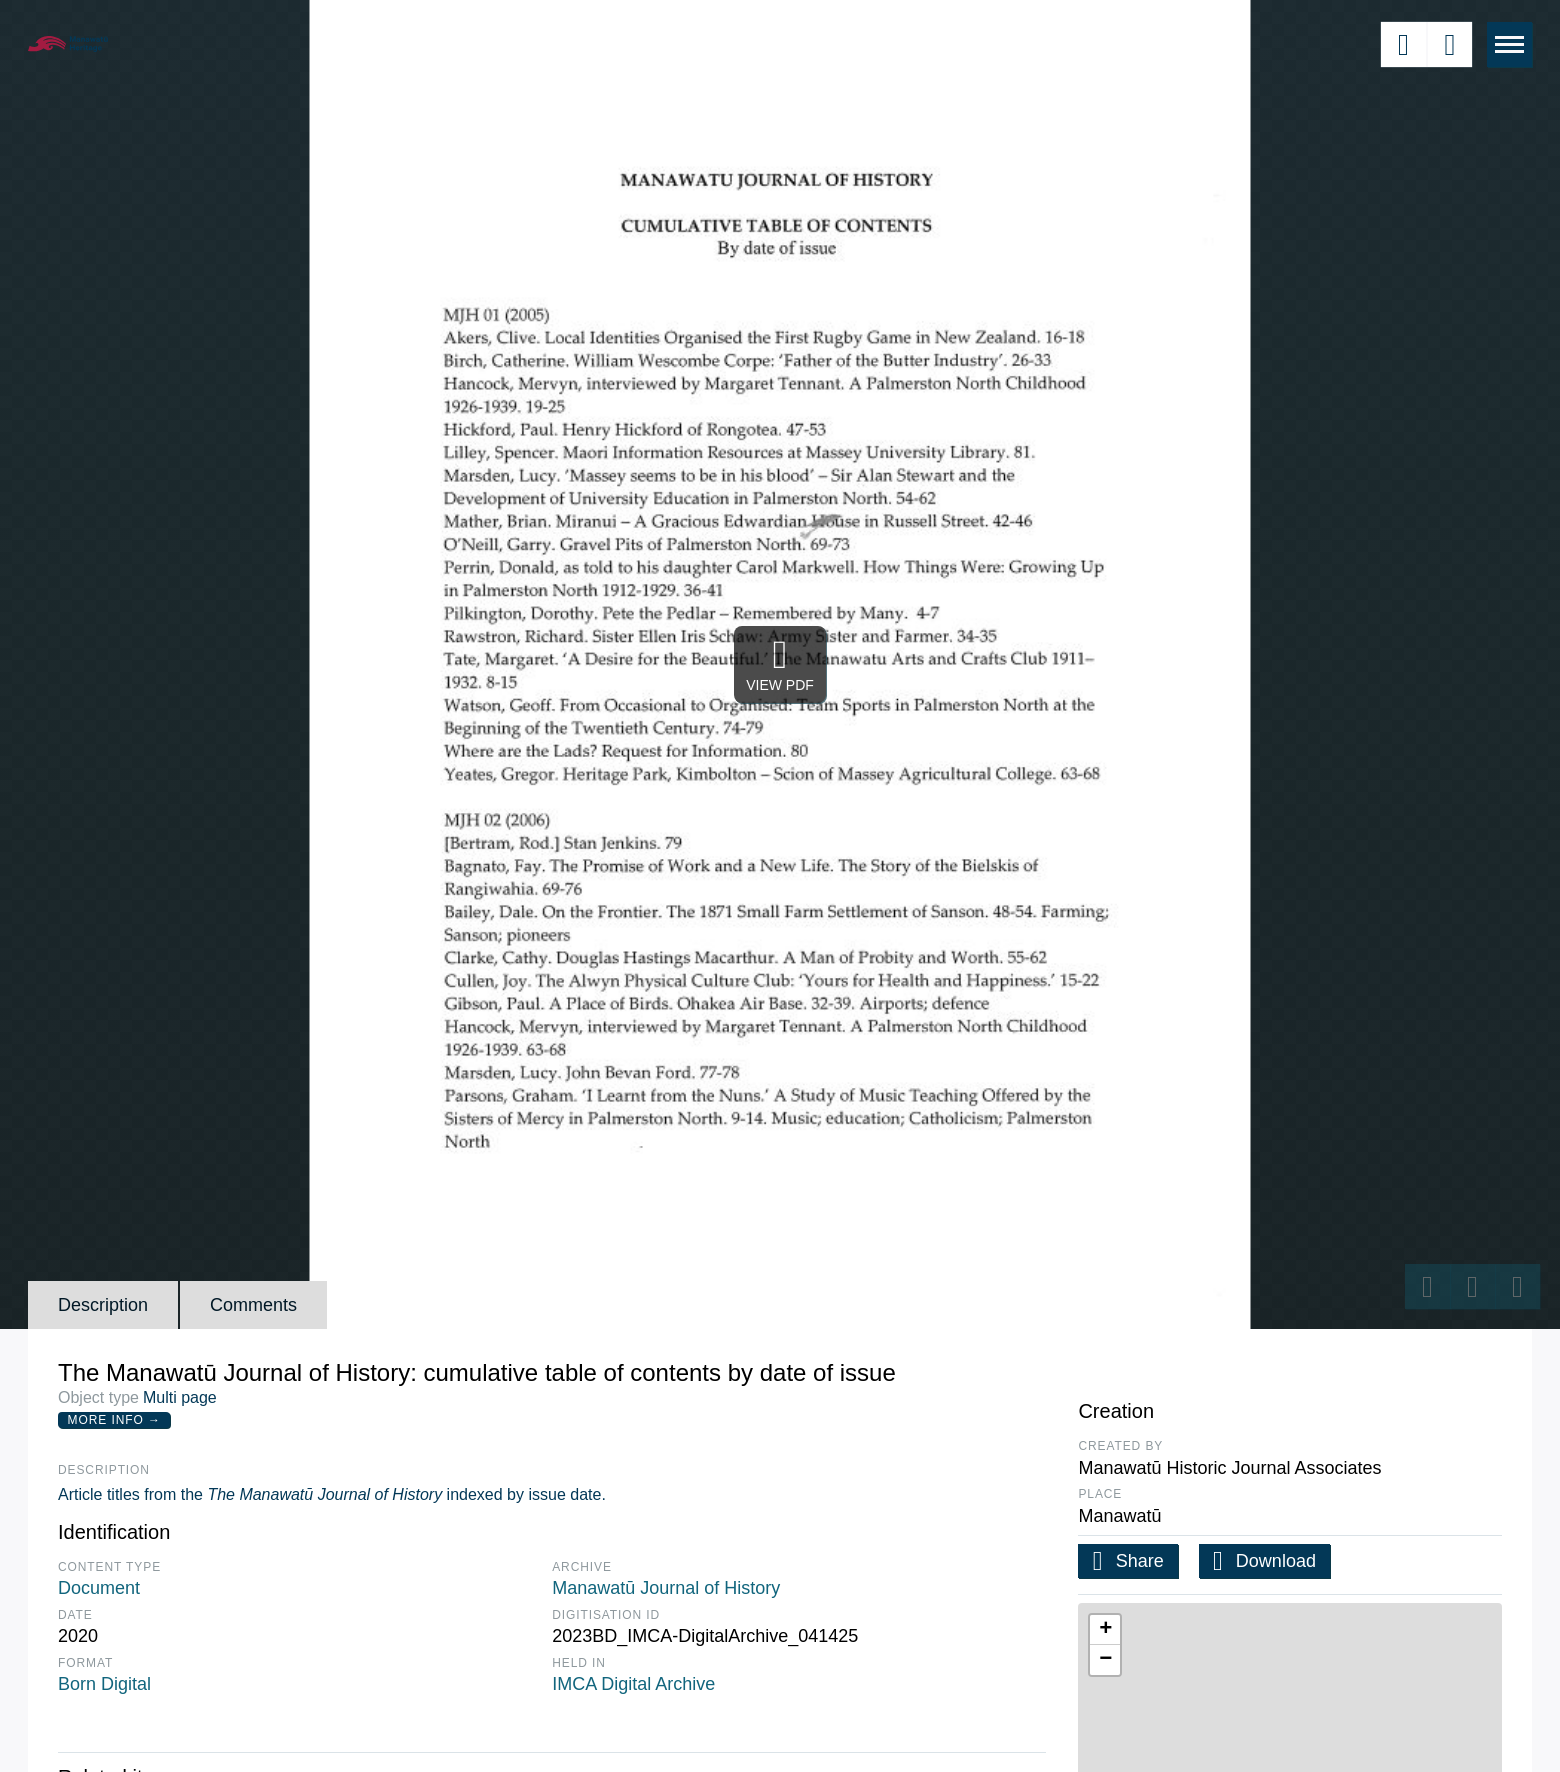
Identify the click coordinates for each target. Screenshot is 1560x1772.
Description (103, 1305)
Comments (253, 1305)
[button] (1105, 1630)
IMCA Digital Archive (633, 1684)
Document (99, 1588)
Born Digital (104, 1684)
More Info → (114, 1420)
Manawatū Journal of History (666, 1588)
